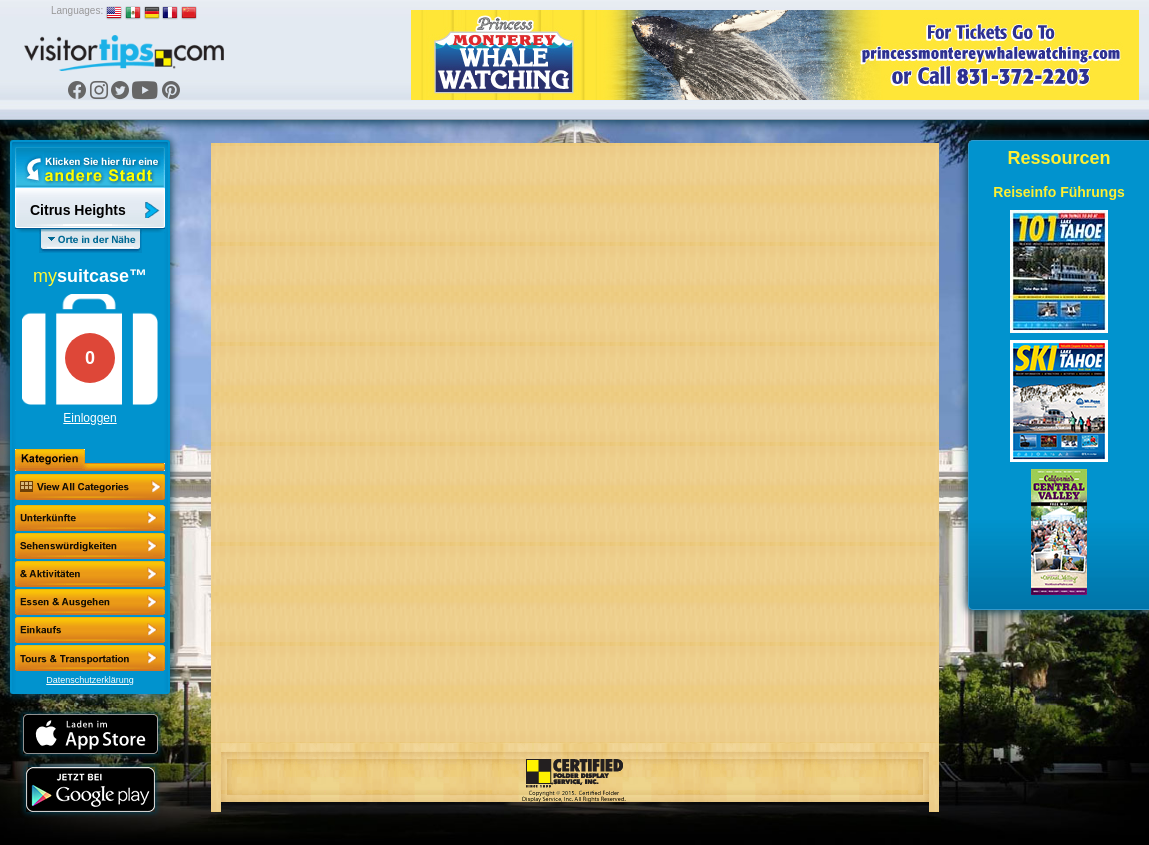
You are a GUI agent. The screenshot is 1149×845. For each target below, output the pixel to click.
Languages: (77, 10)
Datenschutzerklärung (90, 680)
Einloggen (89, 418)
